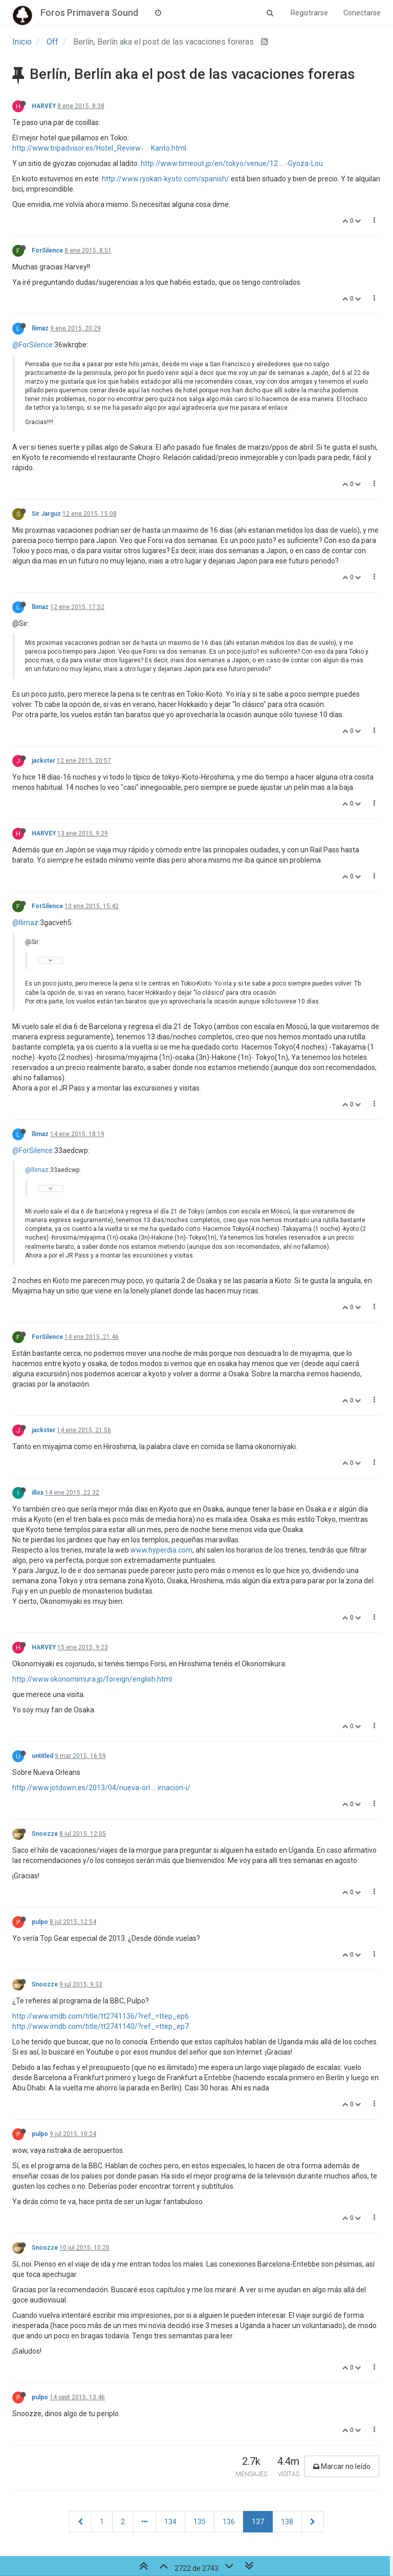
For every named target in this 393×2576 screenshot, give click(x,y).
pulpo (40, 1921)
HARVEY (44, 106)
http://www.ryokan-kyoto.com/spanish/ (165, 179)
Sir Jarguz (46, 513)
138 (287, 2522)
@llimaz (25, 922)
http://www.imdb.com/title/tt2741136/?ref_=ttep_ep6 (100, 2016)
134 (170, 2522)
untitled (42, 1756)
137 (258, 2522)
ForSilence (47, 250)
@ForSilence (32, 345)
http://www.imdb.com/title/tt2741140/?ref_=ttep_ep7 (100, 2026)
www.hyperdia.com (161, 1550)
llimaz (40, 328)
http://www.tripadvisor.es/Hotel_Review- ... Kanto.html (99, 148)
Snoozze (45, 1833)
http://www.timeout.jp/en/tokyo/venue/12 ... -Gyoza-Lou (232, 163)
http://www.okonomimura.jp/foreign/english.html (92, 1679)
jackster (43, 760)
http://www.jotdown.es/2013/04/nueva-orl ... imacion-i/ (101, 1788)
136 (229, 2522)
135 (199, 2522)
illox (37, 1492)
